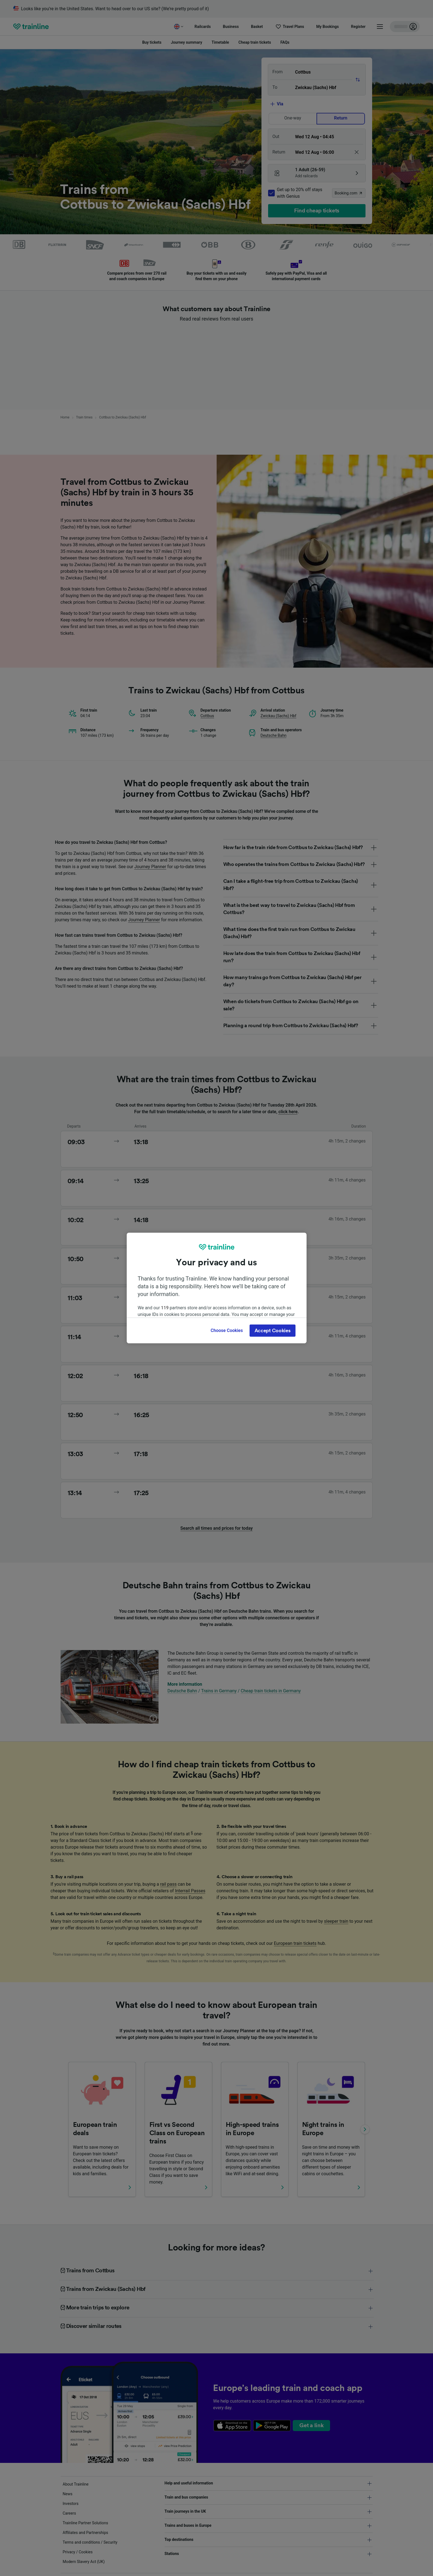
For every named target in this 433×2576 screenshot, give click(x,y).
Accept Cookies (273, 1330)
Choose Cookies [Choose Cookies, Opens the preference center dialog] (227, 1330)
